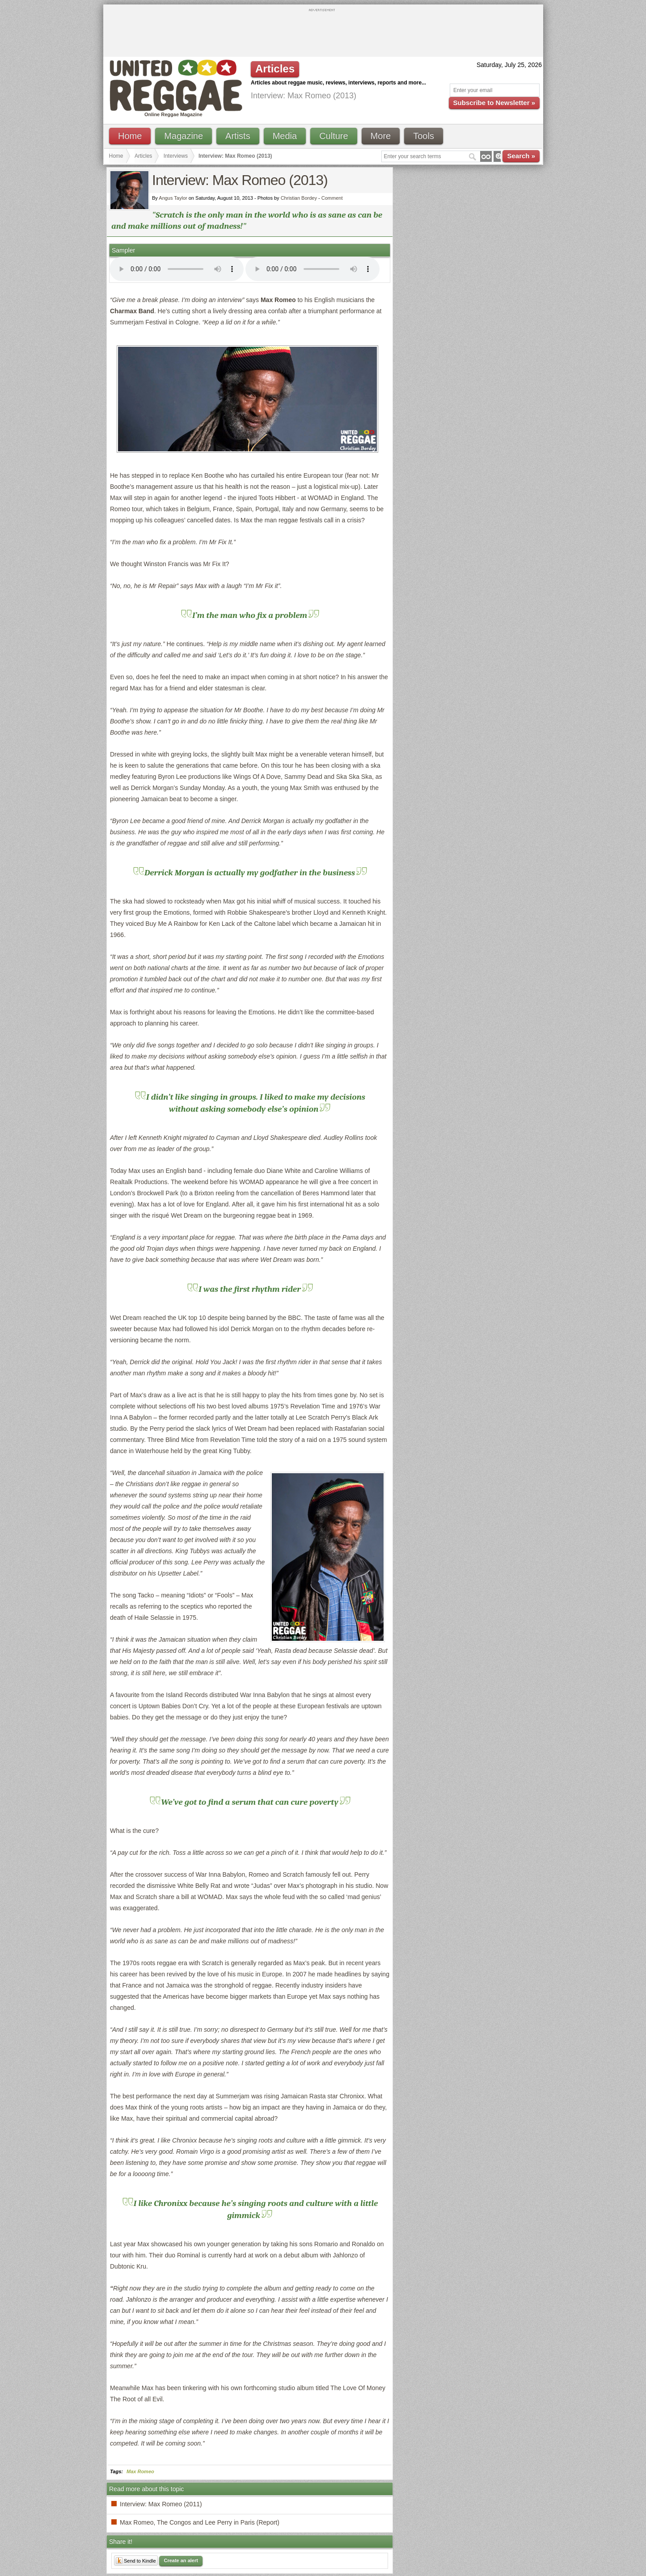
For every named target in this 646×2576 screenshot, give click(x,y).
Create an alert (181, 2560)
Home (130, 136)
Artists (237, 136)
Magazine (183, 136)
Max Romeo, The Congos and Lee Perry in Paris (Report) (199, 2522)
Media (285, 136)
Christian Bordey (299, 198)
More (381, 136)
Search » (521, 156)
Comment (332, 198)
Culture (333, 136)
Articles (143, 156)
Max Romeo (140, 2471)
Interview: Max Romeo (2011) (161, 2504)
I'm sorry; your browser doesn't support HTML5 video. (177, 269)
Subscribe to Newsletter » (494, 102)
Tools (423, 136)
